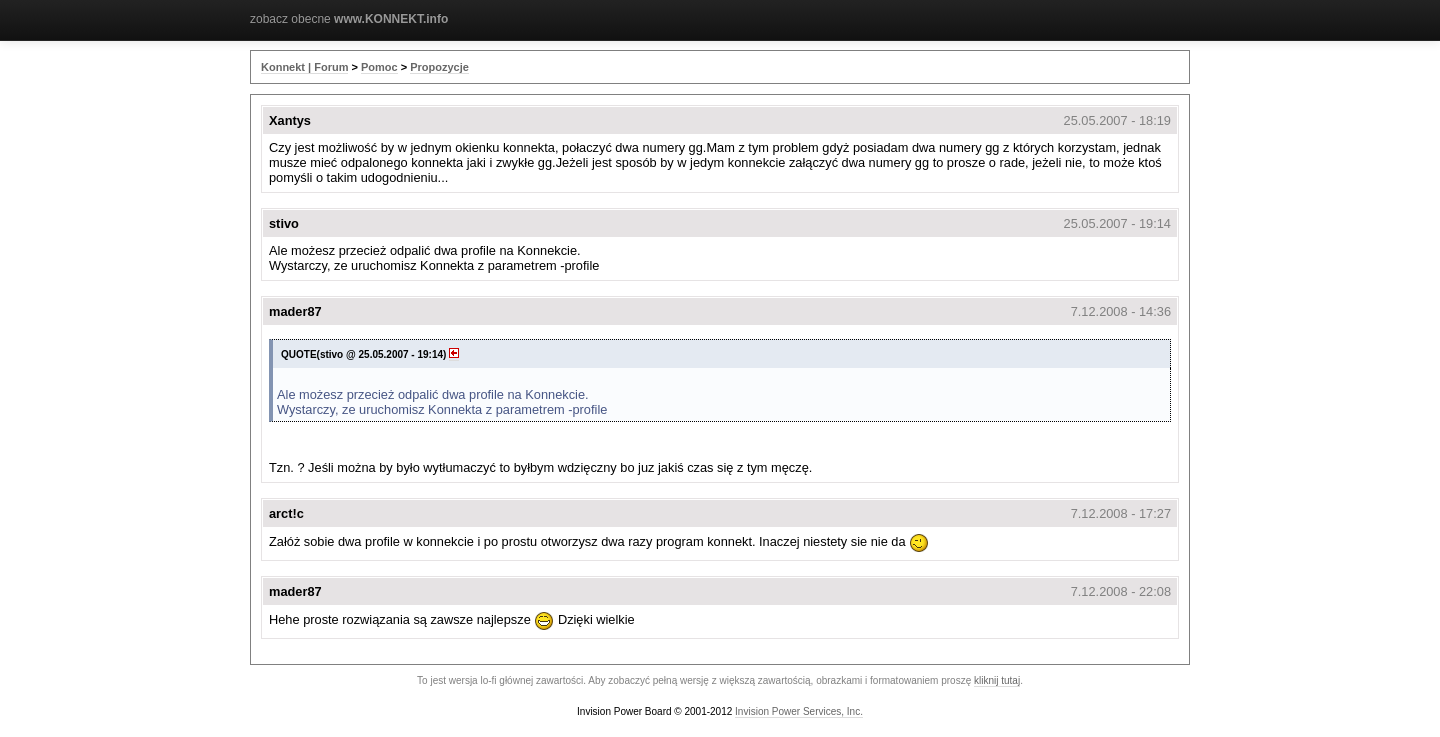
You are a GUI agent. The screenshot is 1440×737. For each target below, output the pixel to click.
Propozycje (439, 67)
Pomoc (379, 67)
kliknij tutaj (997, 680)
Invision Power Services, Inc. (799, 711)
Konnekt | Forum (304, 67)
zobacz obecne (349, 19)
